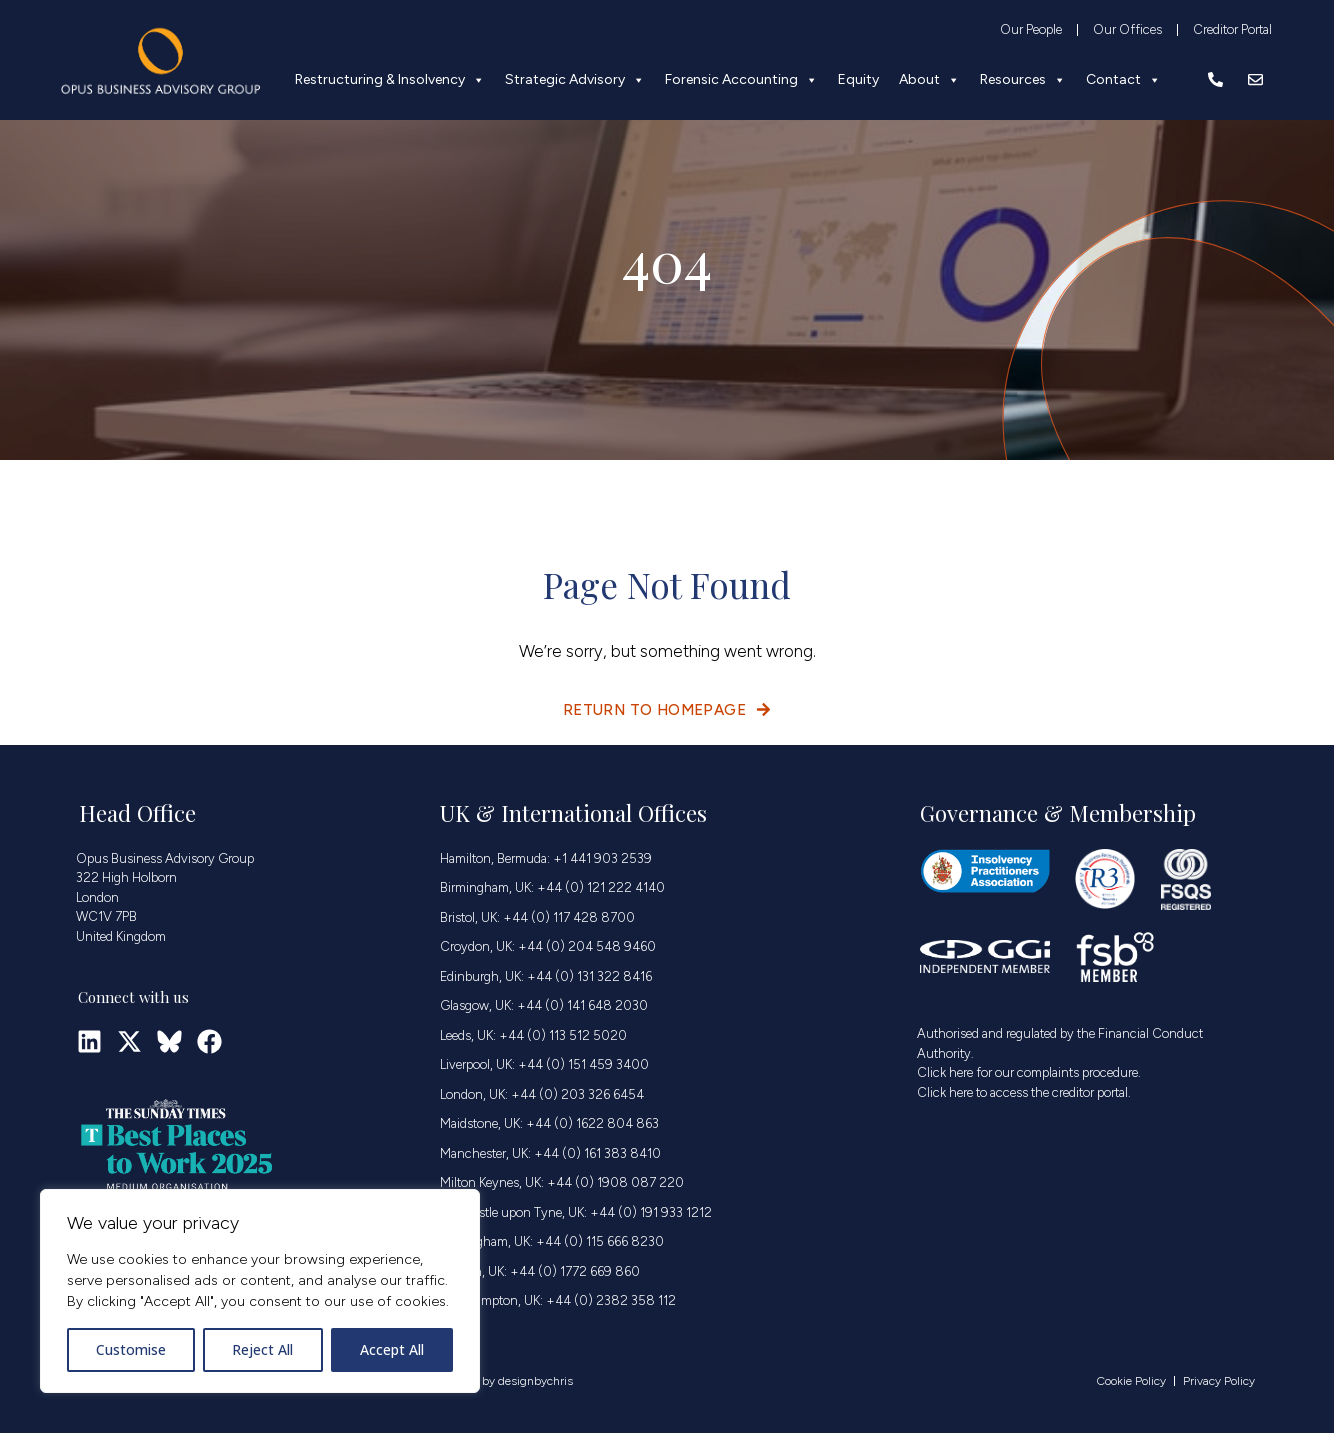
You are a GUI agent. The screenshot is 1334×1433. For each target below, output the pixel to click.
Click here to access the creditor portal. (1024, 1092)
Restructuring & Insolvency (390, 80)
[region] (260, 1291)
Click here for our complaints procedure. (1029, 1072)
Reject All (262, 1349)
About (929, 80)
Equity (858, 79)
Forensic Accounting (741, 80)
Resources (1023, 80)
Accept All (392, 1349)
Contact (1123, 80)
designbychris (535, 1381)
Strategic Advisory (575, 80)
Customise (131, 1349)
